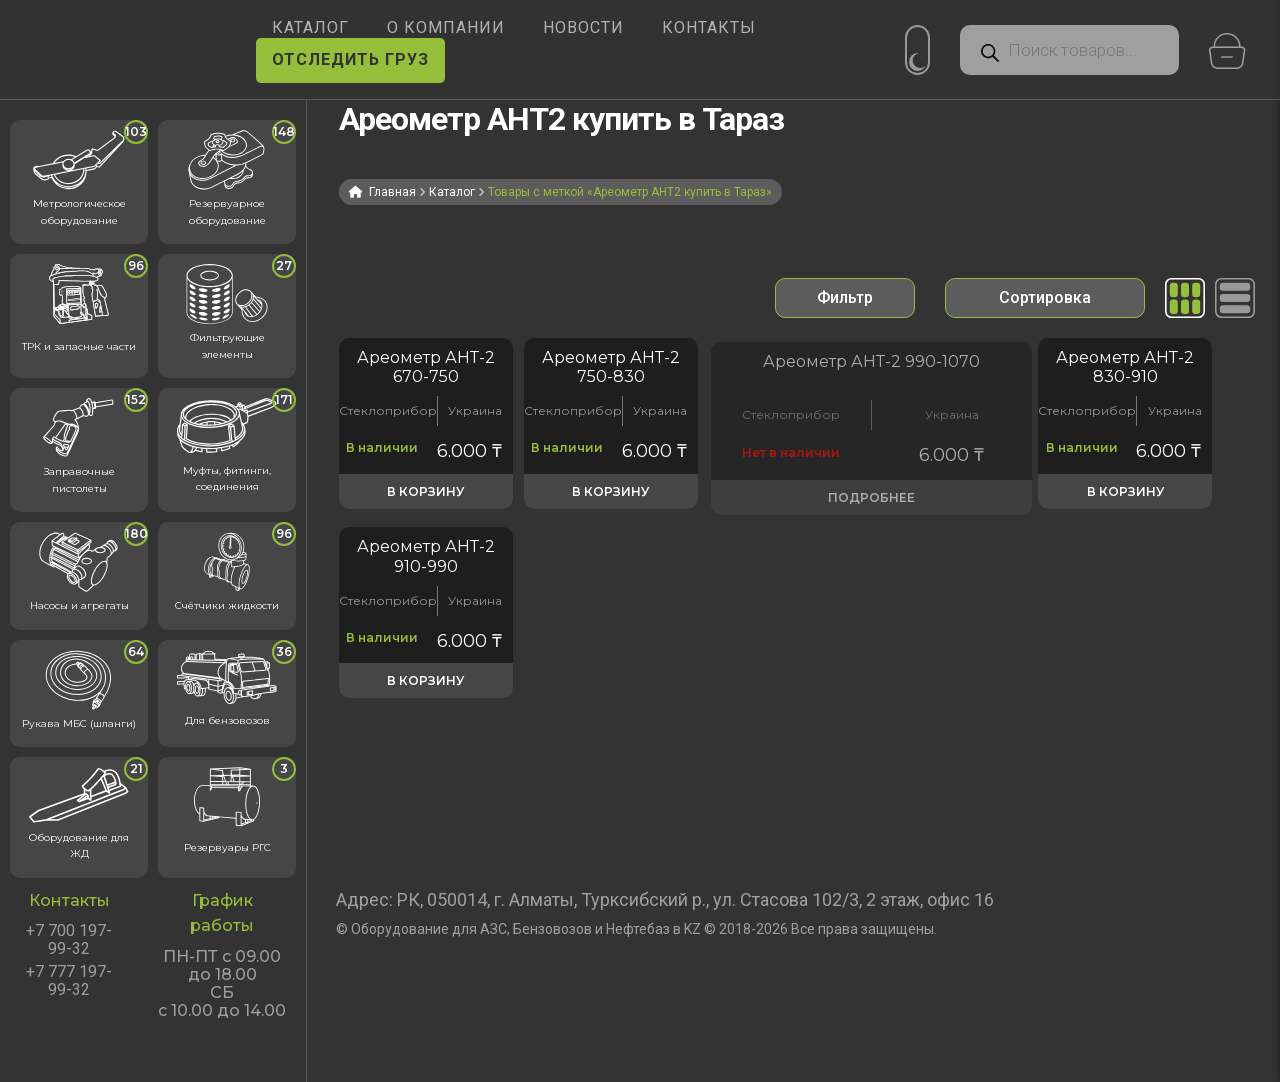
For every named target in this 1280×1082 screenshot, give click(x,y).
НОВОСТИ (583, 27)
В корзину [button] (425, 514)
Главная (392, 192)
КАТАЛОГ (310, 27)
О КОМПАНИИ (446, 27)
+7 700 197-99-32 (69, 940)
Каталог (452, 192)
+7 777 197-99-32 (69, 981)
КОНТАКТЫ (709, 27)
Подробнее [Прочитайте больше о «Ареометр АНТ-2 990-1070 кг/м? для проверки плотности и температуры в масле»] (795, 514)
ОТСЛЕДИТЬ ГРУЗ (350, 59)
